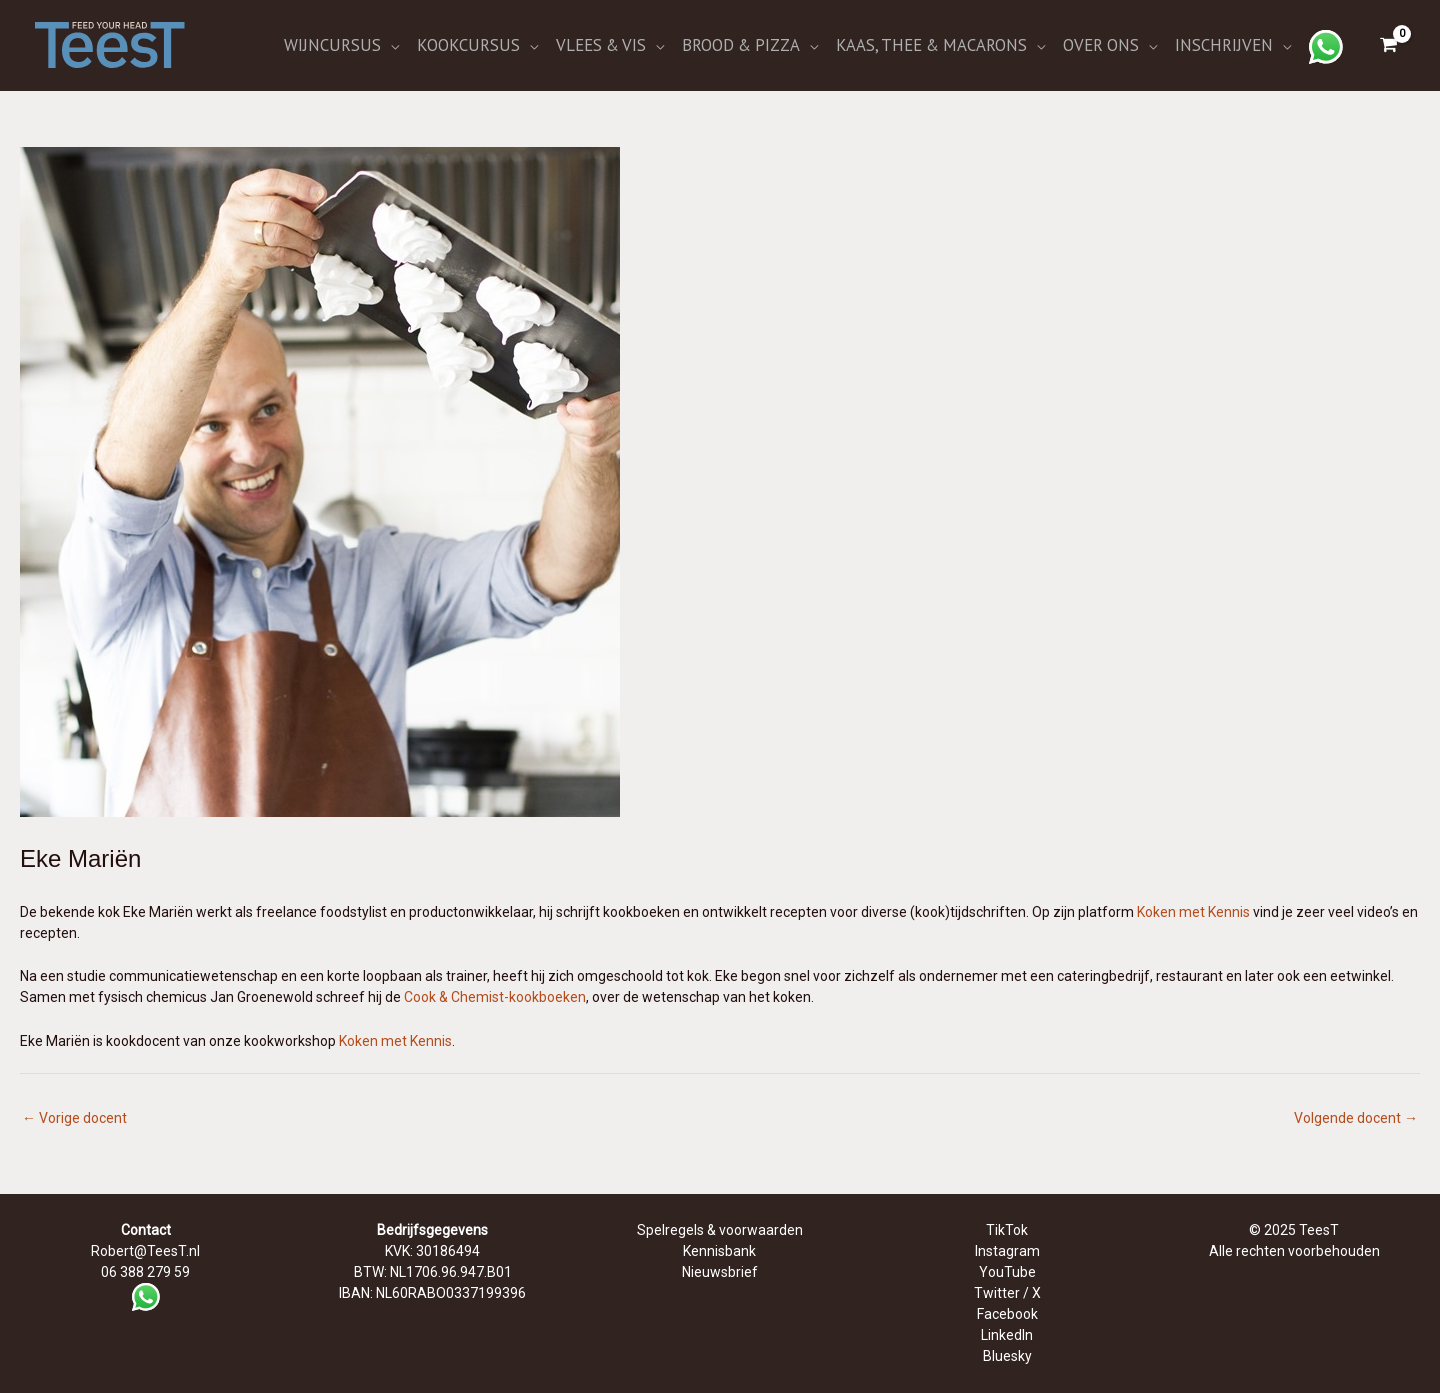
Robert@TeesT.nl (145, 1251)
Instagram (1007, 1251)
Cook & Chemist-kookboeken (495, 997)
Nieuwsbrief (720, 1272)
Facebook (1007, 1314)
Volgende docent (1356, 1118)
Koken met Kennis (1193, 912)
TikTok (1007, 1230)
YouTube (1007, 1272)
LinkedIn (1007, 1335)
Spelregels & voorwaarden (720, 1230)
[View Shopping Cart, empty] (1389, 44)
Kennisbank (719, 1251)
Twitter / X (1007, 1293)
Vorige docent (74, 1118)
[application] (390, 45)
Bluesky (1007, 1356)
